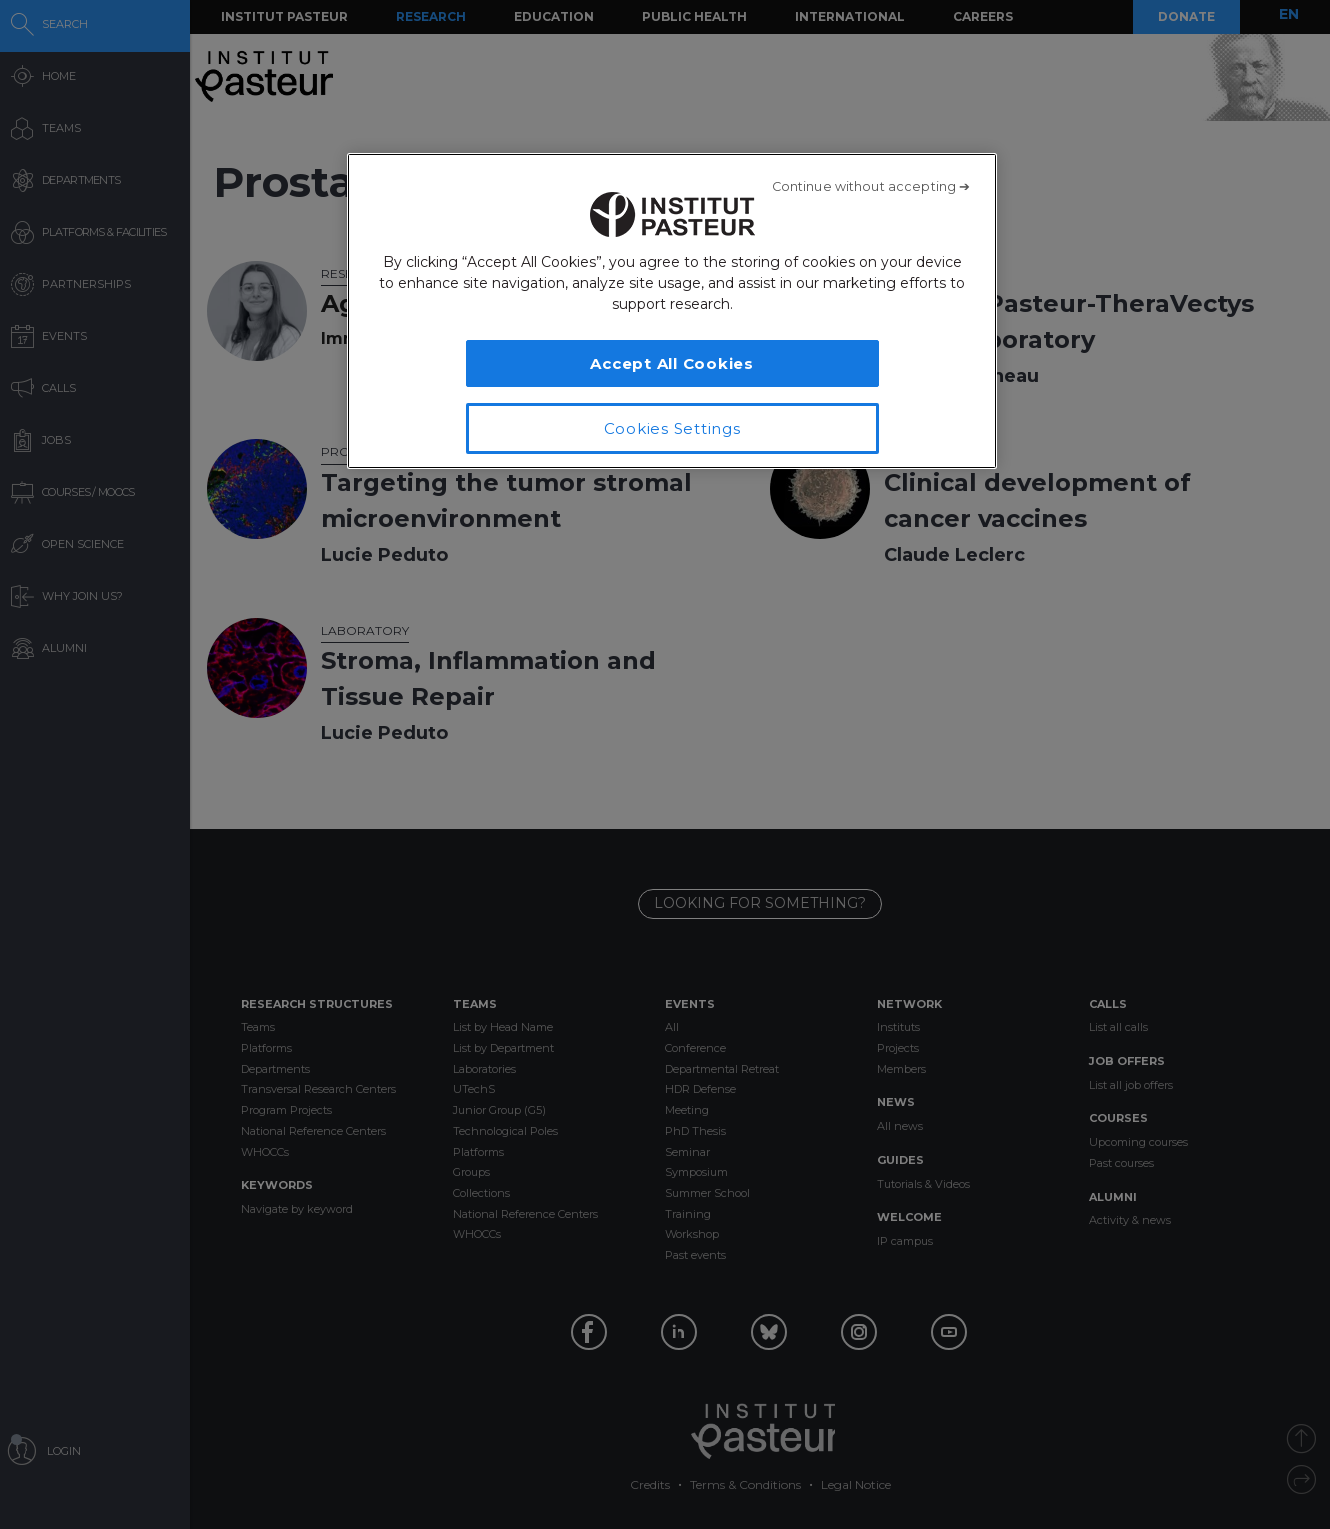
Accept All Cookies (672, 363)
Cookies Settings (672, 428)
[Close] (871, 187)
